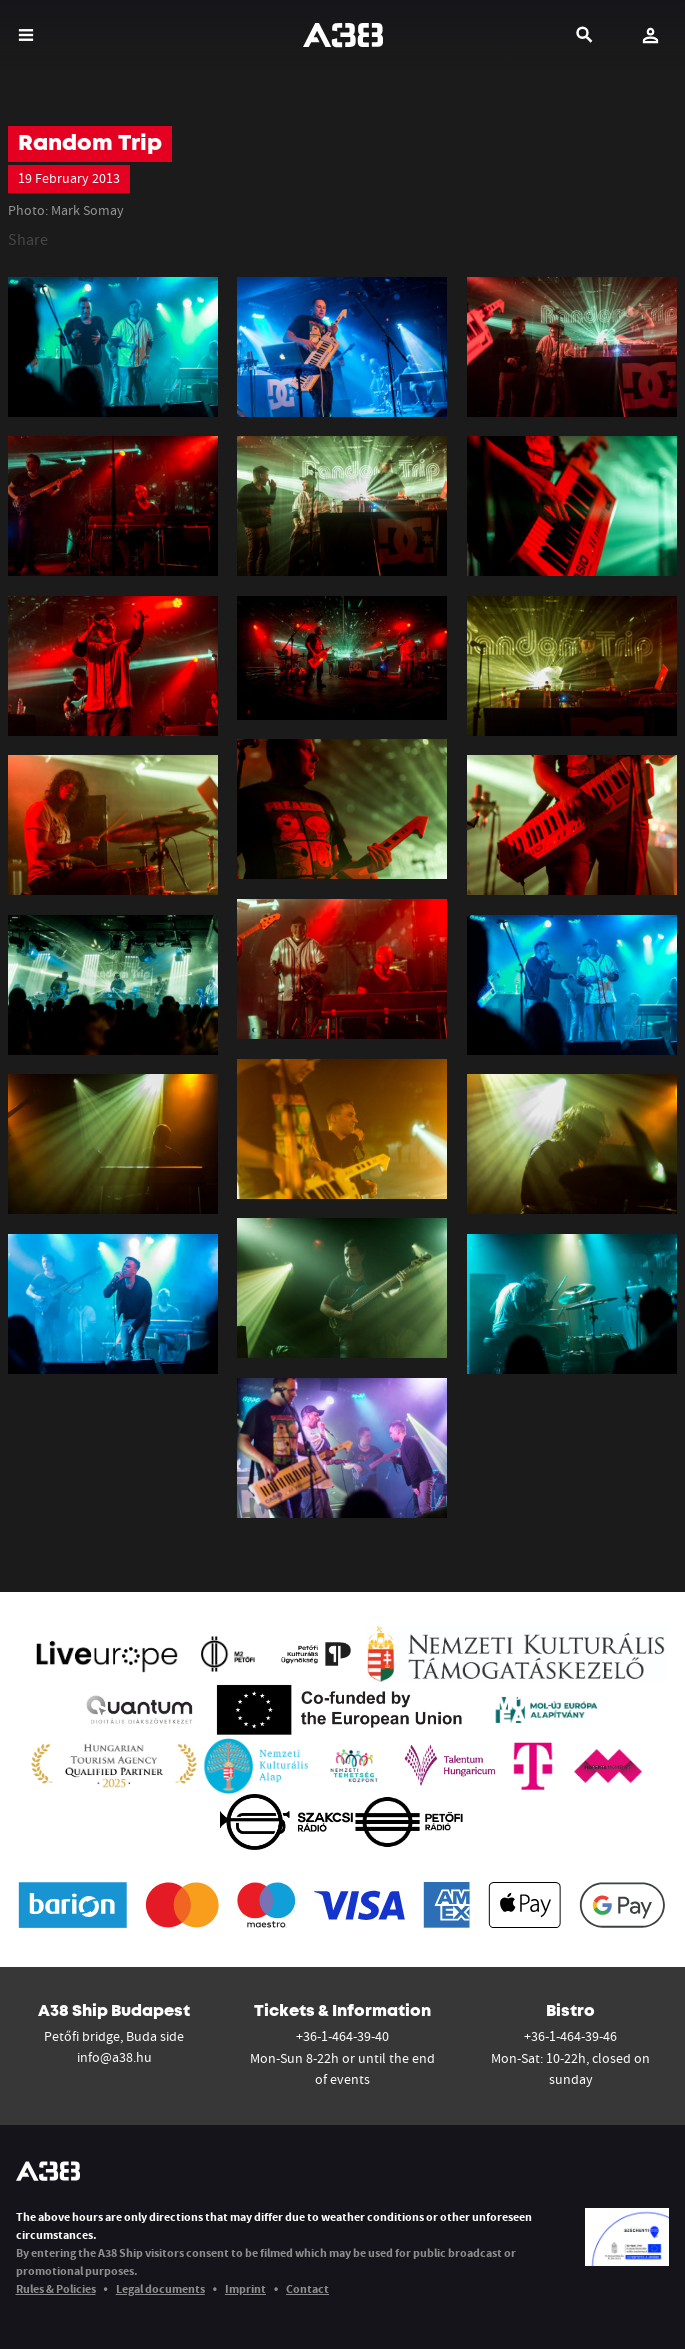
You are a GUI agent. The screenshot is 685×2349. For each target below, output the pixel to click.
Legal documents (160, 2288)
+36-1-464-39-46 (570, 2036)
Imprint (245, 2288)
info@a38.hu (114, 2057)
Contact (307, 2288)
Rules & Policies (56, 2288)
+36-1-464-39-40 (342, 2036)
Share (28, 239)
